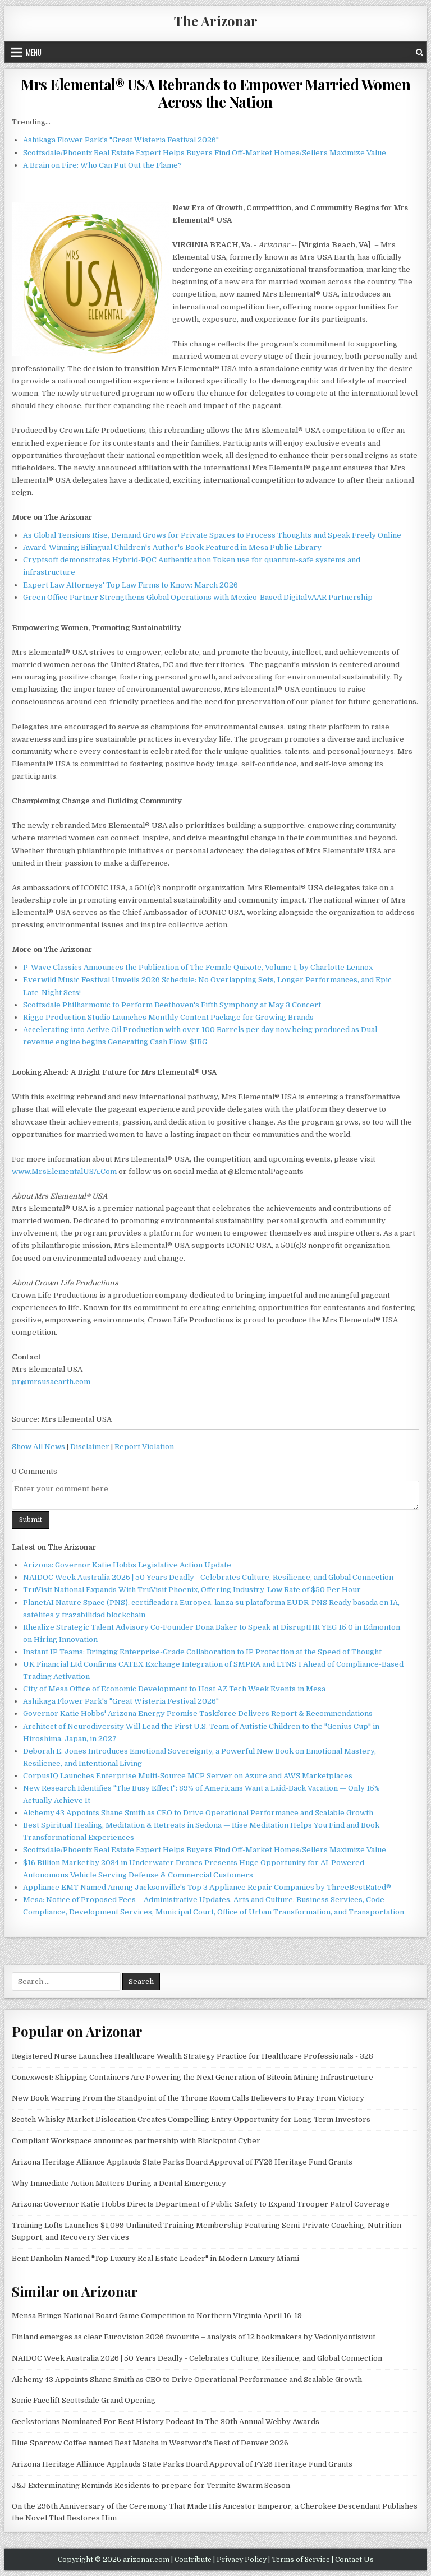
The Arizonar (216, 21)
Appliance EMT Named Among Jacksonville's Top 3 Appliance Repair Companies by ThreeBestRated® (207, 1887)
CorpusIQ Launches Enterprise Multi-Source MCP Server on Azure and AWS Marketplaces (187, 1776)
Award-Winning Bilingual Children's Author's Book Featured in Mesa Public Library (172, 547)
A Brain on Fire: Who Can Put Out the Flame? (102, 165)
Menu (34, 52)
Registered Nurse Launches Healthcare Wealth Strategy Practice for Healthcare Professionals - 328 (192, 2056)
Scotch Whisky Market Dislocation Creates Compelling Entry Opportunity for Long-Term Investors (191, 2119)
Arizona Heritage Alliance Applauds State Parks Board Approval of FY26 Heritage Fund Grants (182, 2162)
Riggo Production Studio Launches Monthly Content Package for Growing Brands (168, 1017)
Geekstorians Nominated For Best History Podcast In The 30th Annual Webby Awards (165, 2421)
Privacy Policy (242, 2560)
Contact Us (354, 2560)
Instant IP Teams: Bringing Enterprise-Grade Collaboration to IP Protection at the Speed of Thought (202, 1652)
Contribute (193, 2560)
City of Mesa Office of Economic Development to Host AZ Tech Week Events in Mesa (174, 1689)
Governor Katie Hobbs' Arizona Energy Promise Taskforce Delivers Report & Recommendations (198, 1713)
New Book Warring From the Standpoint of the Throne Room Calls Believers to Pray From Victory (188, 2098)
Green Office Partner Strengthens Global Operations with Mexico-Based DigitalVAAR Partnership (198, 597)
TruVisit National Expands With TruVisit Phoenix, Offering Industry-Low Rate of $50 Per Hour (192, 1589)
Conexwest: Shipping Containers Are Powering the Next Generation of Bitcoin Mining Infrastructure (192, 2077)
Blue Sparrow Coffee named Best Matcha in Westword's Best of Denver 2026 (150, 2443)
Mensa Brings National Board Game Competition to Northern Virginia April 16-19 (157, 2315)
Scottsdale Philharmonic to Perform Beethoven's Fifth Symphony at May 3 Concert (172, 1005)
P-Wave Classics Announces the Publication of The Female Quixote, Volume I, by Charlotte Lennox (198, 967)
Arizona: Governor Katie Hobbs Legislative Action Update (127, 1565)
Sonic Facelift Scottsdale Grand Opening (83, 2400)
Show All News (38, 1446)
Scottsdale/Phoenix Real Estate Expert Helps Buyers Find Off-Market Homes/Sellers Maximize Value (204, 153)
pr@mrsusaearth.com (51, 1381)
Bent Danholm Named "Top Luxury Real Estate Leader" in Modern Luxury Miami (155, 2258)
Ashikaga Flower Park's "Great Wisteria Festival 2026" (121, 140)
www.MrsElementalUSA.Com (64, 1171)
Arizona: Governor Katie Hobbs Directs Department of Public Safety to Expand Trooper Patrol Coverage (200, 2204)
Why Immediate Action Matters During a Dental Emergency (119, 2183)
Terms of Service (301, 2560)
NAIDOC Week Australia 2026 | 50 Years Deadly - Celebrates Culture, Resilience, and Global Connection (208, 1577)
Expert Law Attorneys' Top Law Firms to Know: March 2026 (130, 585)
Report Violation (144, 1446)
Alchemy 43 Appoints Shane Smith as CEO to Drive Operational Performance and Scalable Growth (198, 1813)
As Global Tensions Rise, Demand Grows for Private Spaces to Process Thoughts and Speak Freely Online (212, 535)
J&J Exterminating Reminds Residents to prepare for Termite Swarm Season (151, 2485)
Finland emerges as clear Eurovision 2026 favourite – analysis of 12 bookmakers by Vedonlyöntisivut (193, 2337)
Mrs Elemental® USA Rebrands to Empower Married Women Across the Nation (215, 93)
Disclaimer (89, 1446)
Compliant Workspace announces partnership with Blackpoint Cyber (136, 2140)
